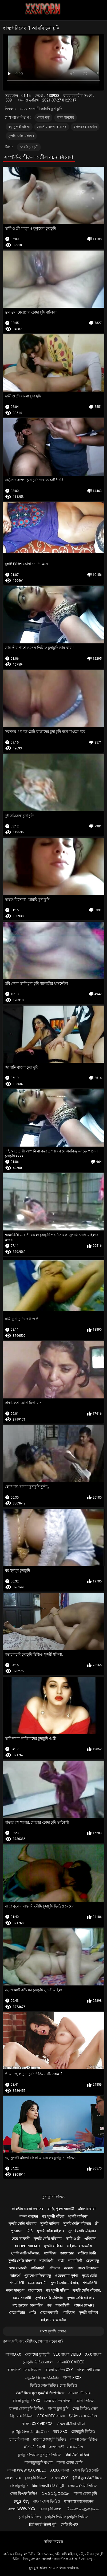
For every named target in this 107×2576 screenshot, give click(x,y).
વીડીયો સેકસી (34, 2447)
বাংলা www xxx (21, 2509)
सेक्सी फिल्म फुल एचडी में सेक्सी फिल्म (40, 2393)
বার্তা (61, 2261)
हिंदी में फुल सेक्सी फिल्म (87, 2478)
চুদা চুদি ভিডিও (53, 2197)
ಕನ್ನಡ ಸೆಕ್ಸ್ (21, 2501)
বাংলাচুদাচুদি (19, 2486)
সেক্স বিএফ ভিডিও (24, 2493)
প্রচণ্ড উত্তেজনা (87, 2268)
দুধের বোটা (89, 2276)
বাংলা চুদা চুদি (58, 2408)
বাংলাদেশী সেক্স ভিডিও (24, 2370)
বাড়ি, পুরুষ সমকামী (60, 2209)
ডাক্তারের (67, 2253)
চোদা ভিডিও (85, 2401)
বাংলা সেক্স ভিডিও (84, 2439)
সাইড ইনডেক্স (53, 2541)
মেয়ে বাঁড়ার (17, 2313)
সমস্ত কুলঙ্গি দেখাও (53, 2331)
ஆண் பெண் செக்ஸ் (42, 2377)
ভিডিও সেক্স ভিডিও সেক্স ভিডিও (53, 2385)
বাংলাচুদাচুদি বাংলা (39, 2462)
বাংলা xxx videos (37, 2424)
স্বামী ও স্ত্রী (73, 2239)
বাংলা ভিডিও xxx (59, 2370)
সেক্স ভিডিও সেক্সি (86, 2470)
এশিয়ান (90, 2239)
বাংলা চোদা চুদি (85, 2493)
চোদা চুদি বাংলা (51, 2509)
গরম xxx (60, 2431)
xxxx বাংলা (59, 2470)
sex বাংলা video (67, 2354)
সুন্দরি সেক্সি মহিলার (21, 136)
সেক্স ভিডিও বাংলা (58, 2401)
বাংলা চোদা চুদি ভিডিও (26, 2408)
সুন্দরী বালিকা (77, 2216)
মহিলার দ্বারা (87, 2209)
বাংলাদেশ (35, 2290)
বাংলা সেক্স (13, 2478)
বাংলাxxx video (70, 2362)
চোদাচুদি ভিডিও (83, 2431)
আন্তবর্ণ (15, 2276)
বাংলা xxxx (72, 2377)
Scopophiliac (27, 2246)
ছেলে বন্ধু (43, 117)
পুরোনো (16, 2231)
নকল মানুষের (65, 117)
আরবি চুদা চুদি (28, 147)
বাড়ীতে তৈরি (87, 2253)
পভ (48, 2305)
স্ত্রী (96, 2224)
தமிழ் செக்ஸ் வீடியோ (30, 2431)
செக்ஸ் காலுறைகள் (83, 2509)
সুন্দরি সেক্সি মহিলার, (48, 2239)
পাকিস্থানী (37, 2268)
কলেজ (68, 2268)
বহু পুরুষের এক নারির (27, 2305)
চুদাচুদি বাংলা (19, 2439)
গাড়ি (32, 2313)
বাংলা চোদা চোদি (69, 2462)
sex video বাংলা (51, 2416)
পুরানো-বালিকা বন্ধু (37, 2276)
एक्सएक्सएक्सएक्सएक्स (78, 2501)
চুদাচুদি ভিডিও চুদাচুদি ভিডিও (39, 2455)
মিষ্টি (29, 2231)
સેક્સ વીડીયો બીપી (71, 2424)
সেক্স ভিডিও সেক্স (85, 2408)
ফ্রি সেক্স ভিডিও (21, 2416)
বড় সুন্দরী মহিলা (19, 127)
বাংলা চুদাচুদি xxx (26, 2401)
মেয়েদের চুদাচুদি (37, 2354)
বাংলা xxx (59, 2478)
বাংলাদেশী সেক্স (88, 2370)
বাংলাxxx (13, 2354)
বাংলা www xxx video (26, 2470)
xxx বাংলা (93, 2354)
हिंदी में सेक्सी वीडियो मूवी (48, 2486)
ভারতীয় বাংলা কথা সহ (51, 127)
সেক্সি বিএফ (69, 2524)
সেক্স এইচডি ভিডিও (82, 2486)
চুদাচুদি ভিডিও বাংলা (38, 2362)
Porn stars (83, 2305)
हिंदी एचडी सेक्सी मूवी (42, 2524)
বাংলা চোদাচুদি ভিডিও (49, 2439)
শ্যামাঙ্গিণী (46, 2261)
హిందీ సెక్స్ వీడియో (56, 2493)
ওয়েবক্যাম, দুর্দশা (66, 2276)
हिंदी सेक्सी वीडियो (77, 2455)
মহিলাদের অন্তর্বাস (85, 127)
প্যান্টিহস (50, 2253)
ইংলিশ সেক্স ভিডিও (83, 2416)
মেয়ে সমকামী (20, 2239)
